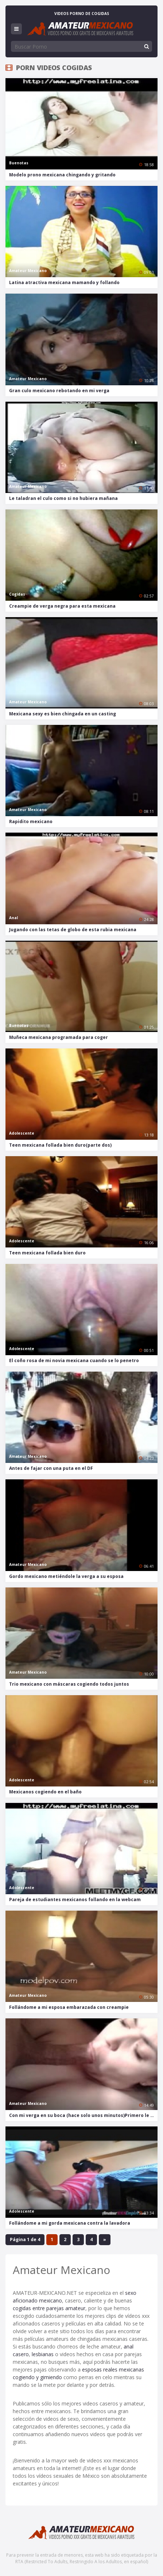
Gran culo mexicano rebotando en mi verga (59, 390)
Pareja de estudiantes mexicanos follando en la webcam (75, 1899)
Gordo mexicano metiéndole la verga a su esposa (66, 1576)
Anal (13, 917)
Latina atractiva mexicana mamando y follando (64, 282)
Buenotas (18, 162)
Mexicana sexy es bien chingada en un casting (62, 714)
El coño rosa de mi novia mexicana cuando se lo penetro (74, 1360)
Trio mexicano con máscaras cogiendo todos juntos (69, 1684)
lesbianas (43, 2354)
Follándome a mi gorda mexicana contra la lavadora (69, 2223)
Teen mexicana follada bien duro (47, 1253)
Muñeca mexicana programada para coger (58, 1037)
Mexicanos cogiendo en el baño (45, 1792)
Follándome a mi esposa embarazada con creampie (69, 2007)
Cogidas (17, 594)
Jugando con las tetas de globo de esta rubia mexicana (72, 929)
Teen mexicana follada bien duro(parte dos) (60, 1145)
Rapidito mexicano (31, 821)
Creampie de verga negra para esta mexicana (62, 606)
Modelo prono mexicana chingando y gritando (62, 175)
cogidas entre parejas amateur (49, 2308)
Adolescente (21, 1133)
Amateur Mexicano (28, 270)
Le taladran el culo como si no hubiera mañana (63, 498)
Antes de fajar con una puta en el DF (51, 1468)
